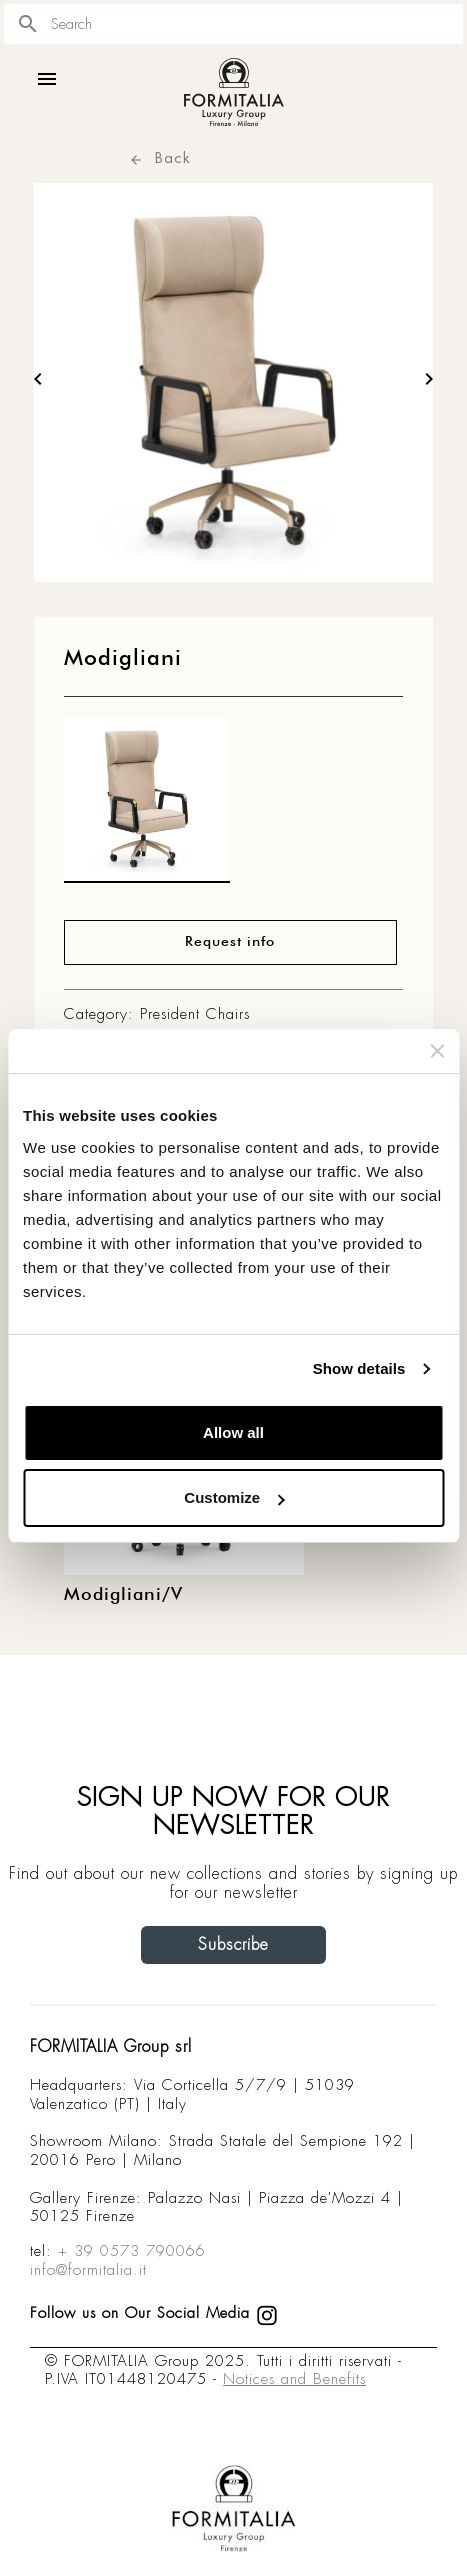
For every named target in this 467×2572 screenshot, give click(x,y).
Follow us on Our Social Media (154, 2313)
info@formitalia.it (88, 2270)
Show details (359, 1368)
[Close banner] (437, 1051)
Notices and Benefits (294, 2379)
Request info (230, 942)
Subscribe (233, 1944)
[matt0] (147, 805)
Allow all (233, 1432)
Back (160, 157)
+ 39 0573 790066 (132, 2251)
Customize (234, 1497)
